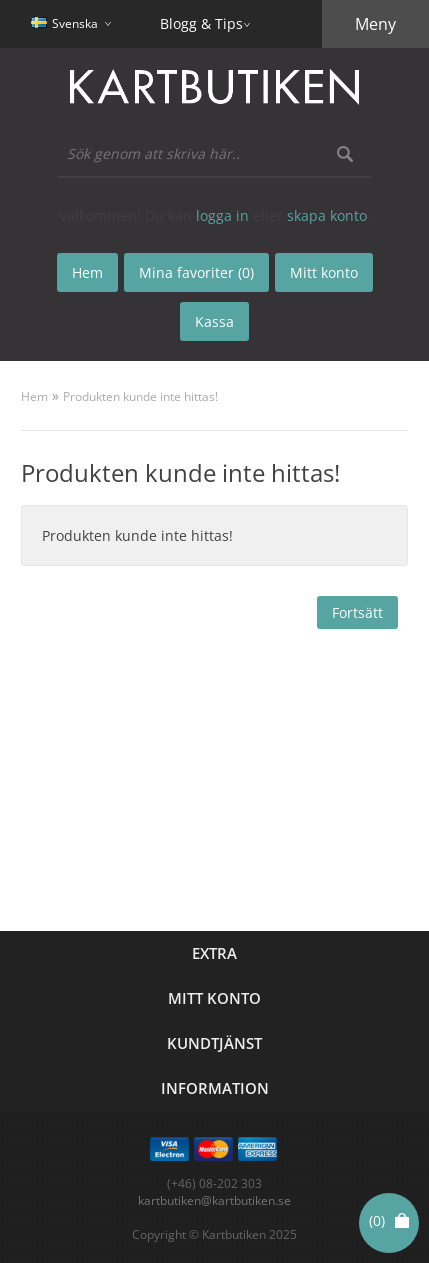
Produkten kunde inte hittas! (140, 396)
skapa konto (327, 215)
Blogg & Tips (201, 23)
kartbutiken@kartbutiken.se (214, 1200)
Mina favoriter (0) (196, 272)
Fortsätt (357, 612)
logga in (222, 215)
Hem (34, 396)
